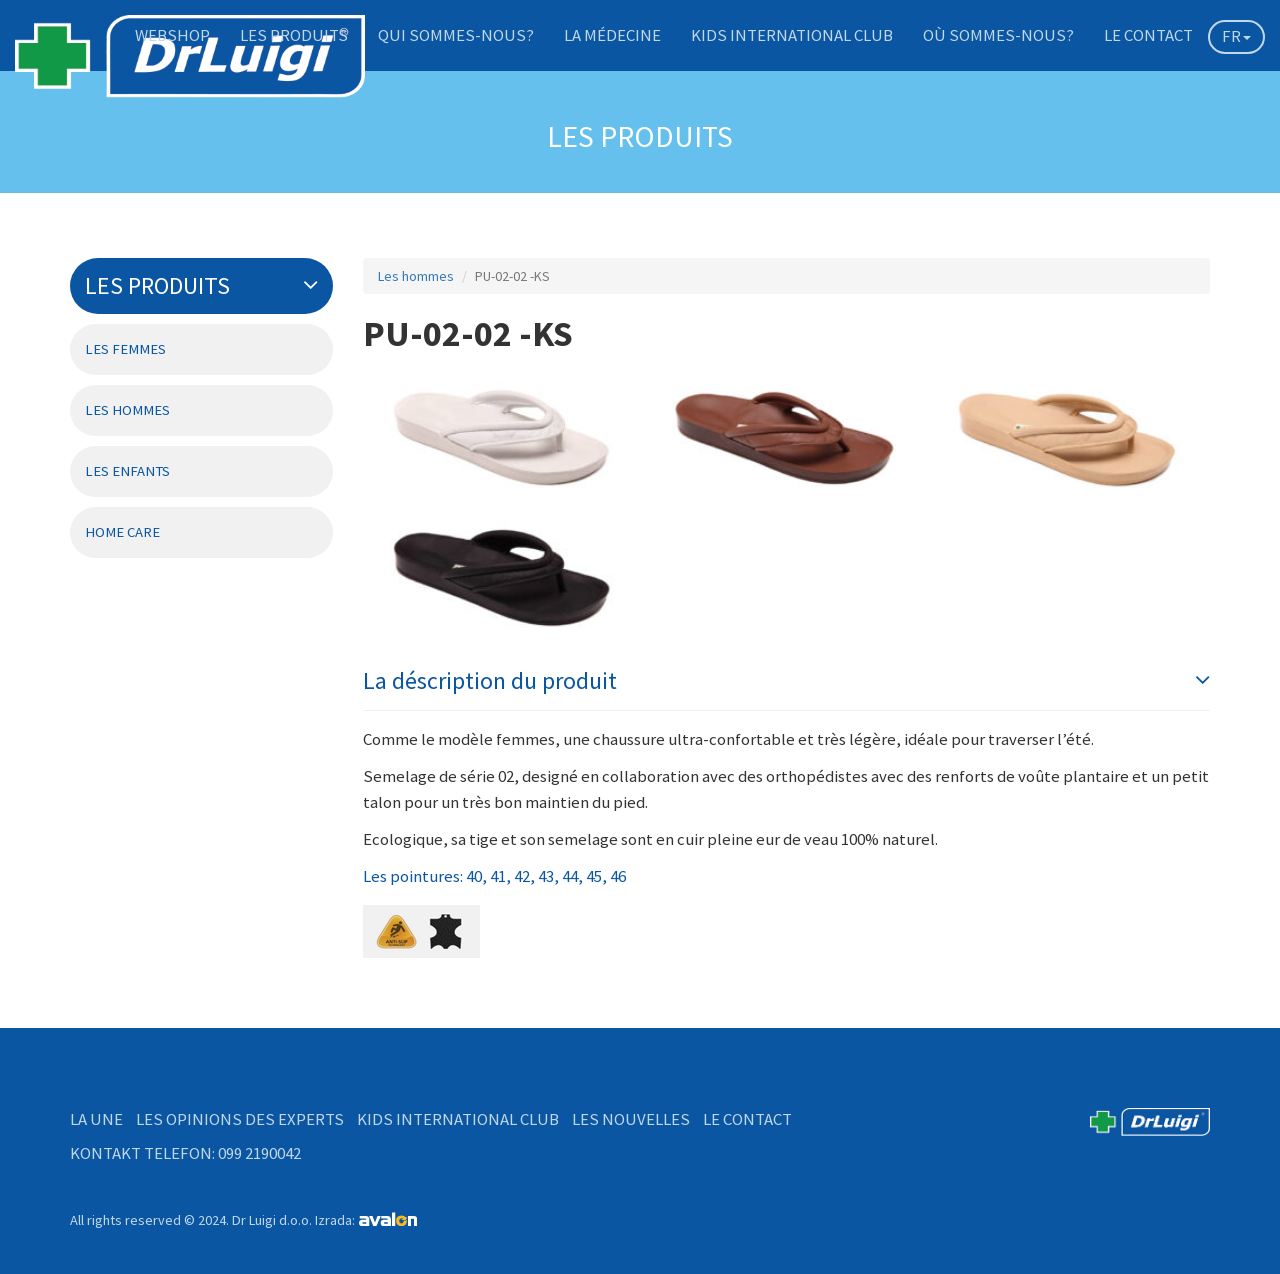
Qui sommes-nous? (456, 35)
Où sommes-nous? (998, 35)
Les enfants (127, 471)
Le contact (1148, 35)
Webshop (172, 35)
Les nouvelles (631, 1119)
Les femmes (125, 349)
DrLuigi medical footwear (190, 65)
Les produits (294, 35)
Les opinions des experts (240, 1119)
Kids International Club (792, 35)
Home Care (122, 532)
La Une (96, 1119)
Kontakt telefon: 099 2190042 (185, 1153)
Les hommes (127, 410)
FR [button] (1236, 36)
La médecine (612, 35)
